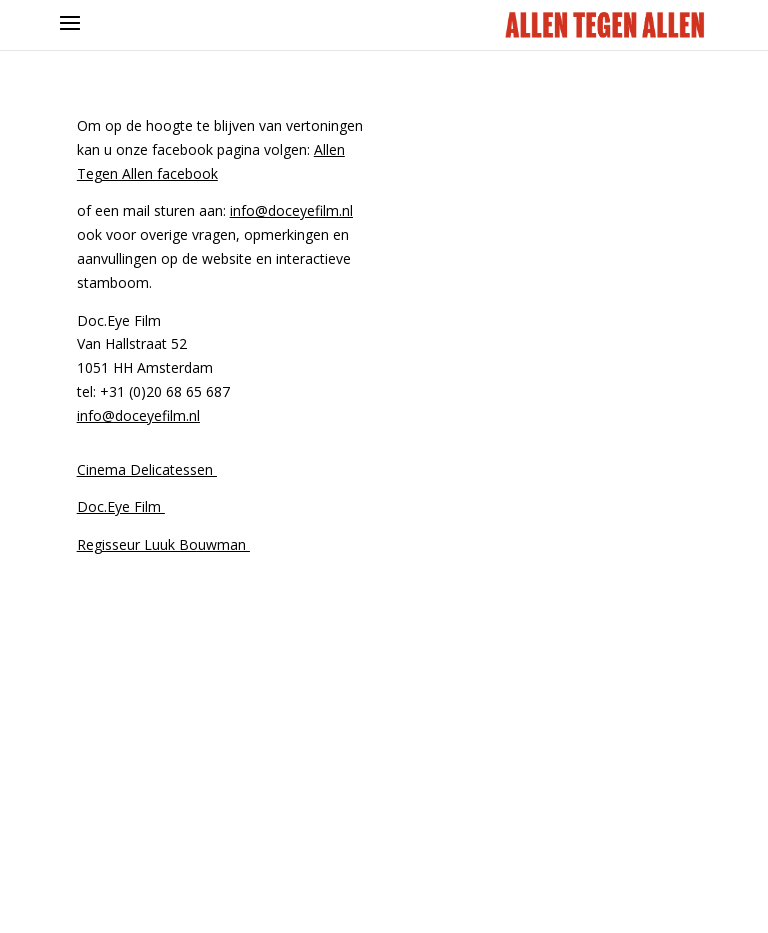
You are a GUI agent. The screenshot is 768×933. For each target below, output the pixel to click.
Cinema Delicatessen (147, 469)
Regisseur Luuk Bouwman (163, 544)
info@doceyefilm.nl (291, 210)
